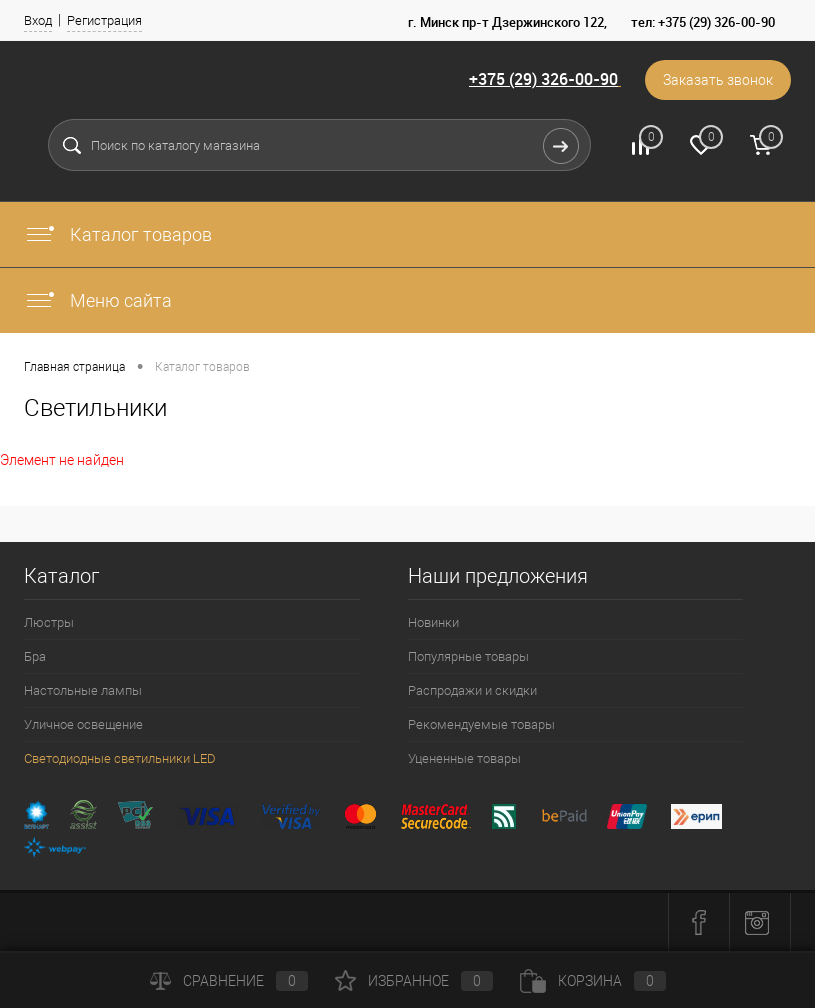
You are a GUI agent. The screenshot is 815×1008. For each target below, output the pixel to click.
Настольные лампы (83, 690)
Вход (38, 20)
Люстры (49, 622)
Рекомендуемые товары (481, 724)
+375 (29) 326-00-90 (543, 79)
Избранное (414, 981)
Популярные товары (468, 656)
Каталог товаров (118, 234)
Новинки (433, 622)
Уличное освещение (83, 724)
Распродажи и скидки (472, 690)
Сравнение (229, 981)
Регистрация (104, 20)
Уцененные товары (464, 758)
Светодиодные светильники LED (120, 758)
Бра (35, 656)
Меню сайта (98, 300)
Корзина (593, 981)
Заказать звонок (718, 80)
